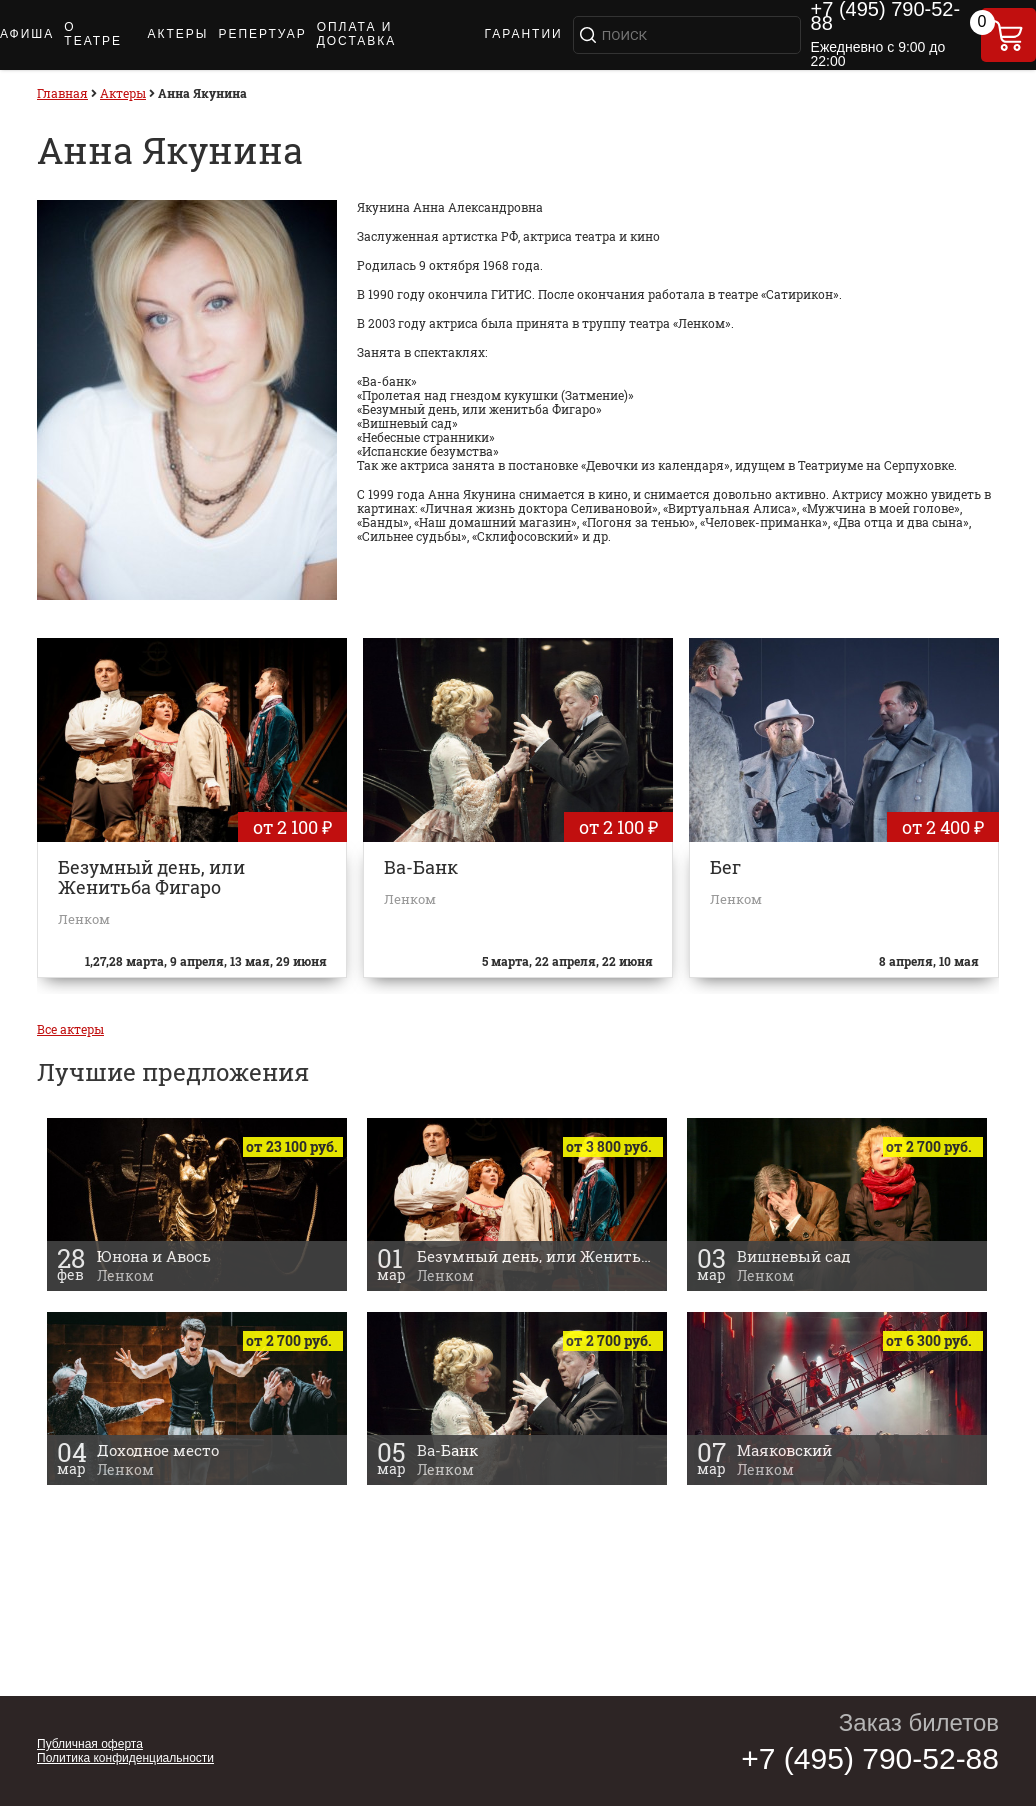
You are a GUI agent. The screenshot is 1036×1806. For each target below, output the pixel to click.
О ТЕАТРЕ (93, 34)
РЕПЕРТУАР (262, 34)
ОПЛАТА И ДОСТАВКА (357, 34)
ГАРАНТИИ (524, 34)
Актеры (123, 93)
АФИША (27, 34)
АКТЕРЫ (177, 34)
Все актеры (70, 1029)
